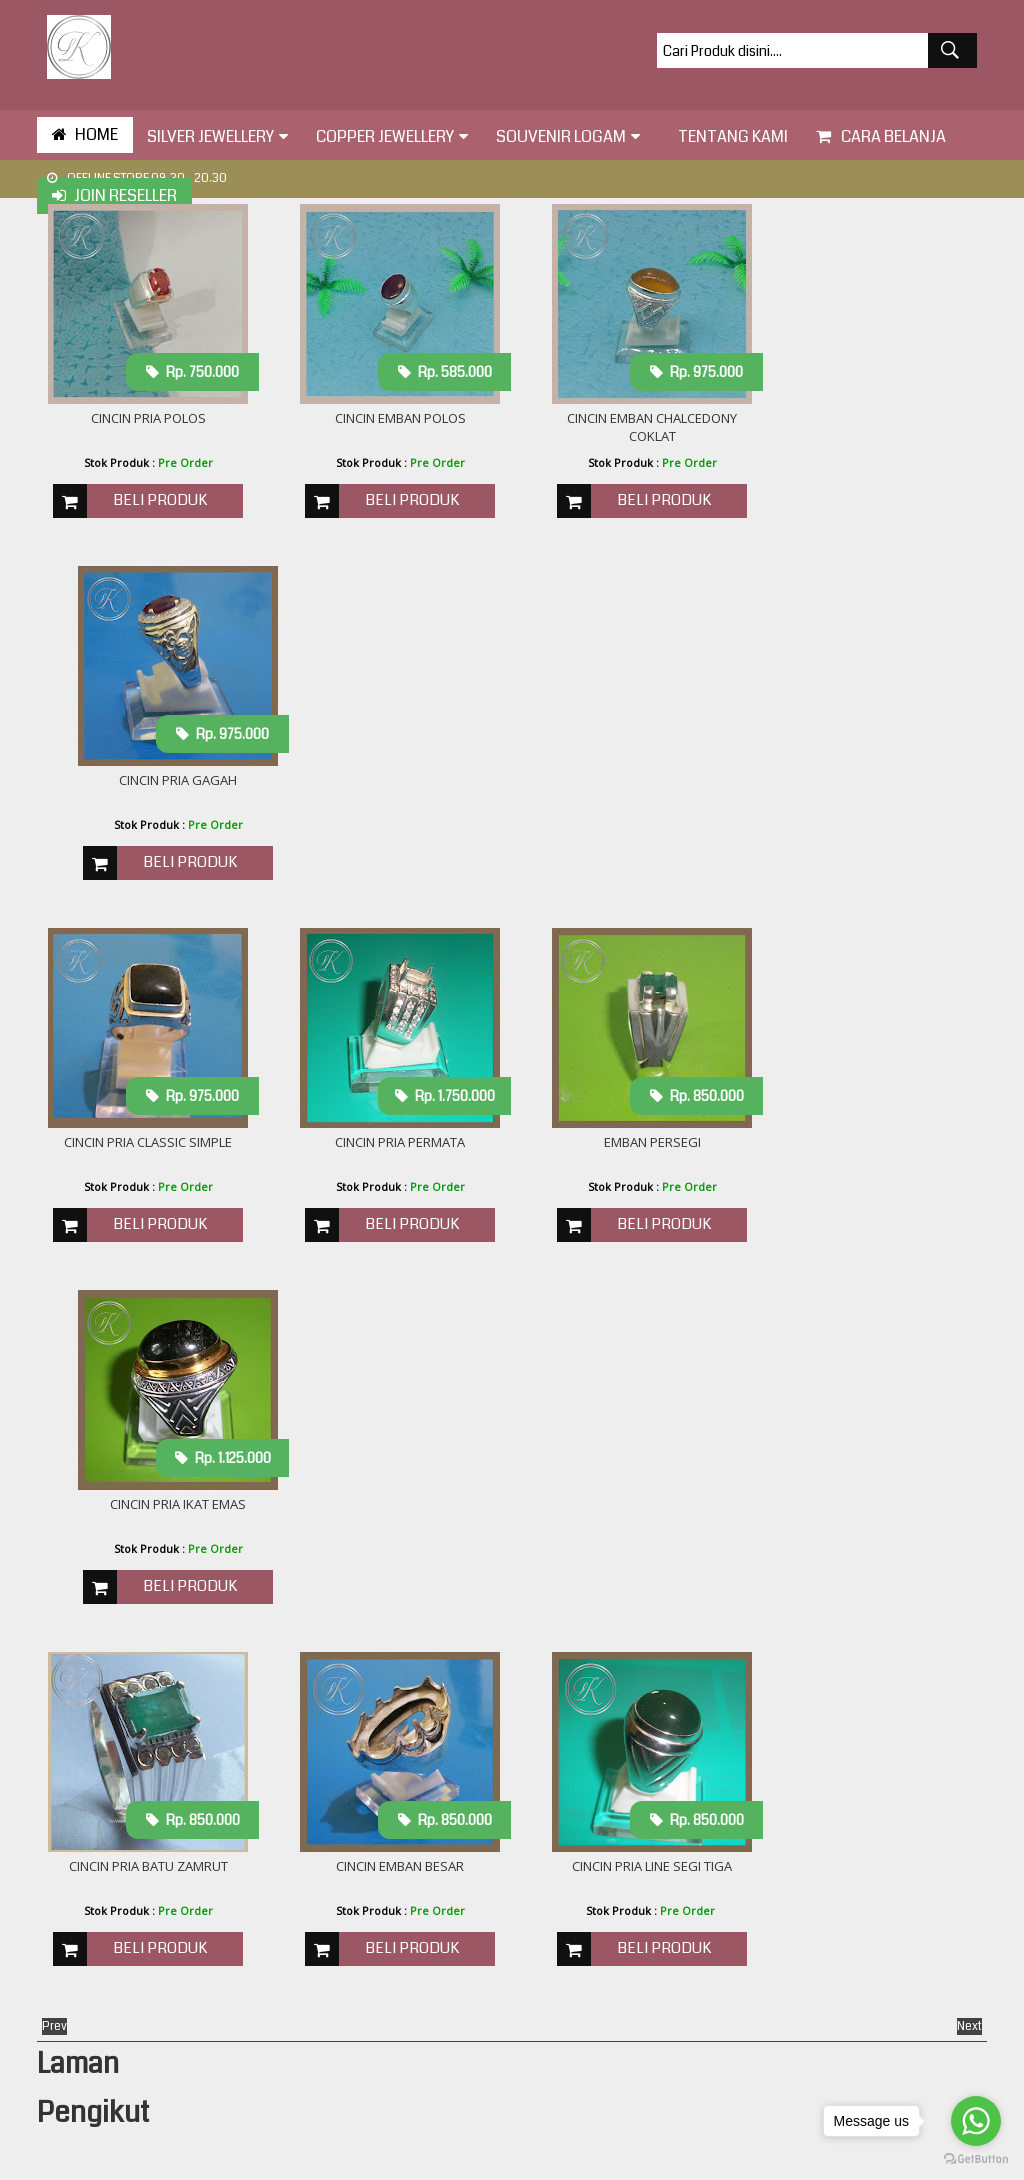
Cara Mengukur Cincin (364, 1666)
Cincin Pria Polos (144, 419)
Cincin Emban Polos (388, 419)
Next (969, 1308)
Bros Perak (745, 1660)
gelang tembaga (761, 1867)
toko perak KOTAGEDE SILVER (515, 2160)
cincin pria (742, 1798)
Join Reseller (114, 195)
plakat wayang (756, 2097)
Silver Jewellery (217, 136)
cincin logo (743, 1775)
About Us (321, 1640)
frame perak (750, 1844)
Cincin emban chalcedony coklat (632, 428)
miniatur (737, 2028)
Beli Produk (156, 501)
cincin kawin (748, 1752)
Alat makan (746, 1637)
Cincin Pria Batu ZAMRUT (144, 1147)
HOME (85, 134)
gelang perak (752, 1913)
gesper (733, 1936)
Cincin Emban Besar (388, 1147)
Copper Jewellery (392, 136)
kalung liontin (752, 1982)
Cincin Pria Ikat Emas (876, 783)
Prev (54, 1308)
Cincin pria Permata (388, 783)
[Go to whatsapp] (976, 2121)
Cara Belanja (881, 136)
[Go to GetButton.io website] (976, 2159)
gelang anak (749, 1890)
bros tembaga (754, 1729)
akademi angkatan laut (782, 1683)
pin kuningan (751, 2051)
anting (731, 1706)
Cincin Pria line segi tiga (632, 1147)
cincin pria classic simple (144, 783)
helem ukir (744, 1959)
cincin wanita (751, 1821)
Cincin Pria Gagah (876, 419)
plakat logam (751, 2074)
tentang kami (728, 136)
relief (728, 2120)
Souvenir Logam (568, 136)
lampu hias (745, 2005)
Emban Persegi (632, 783)
